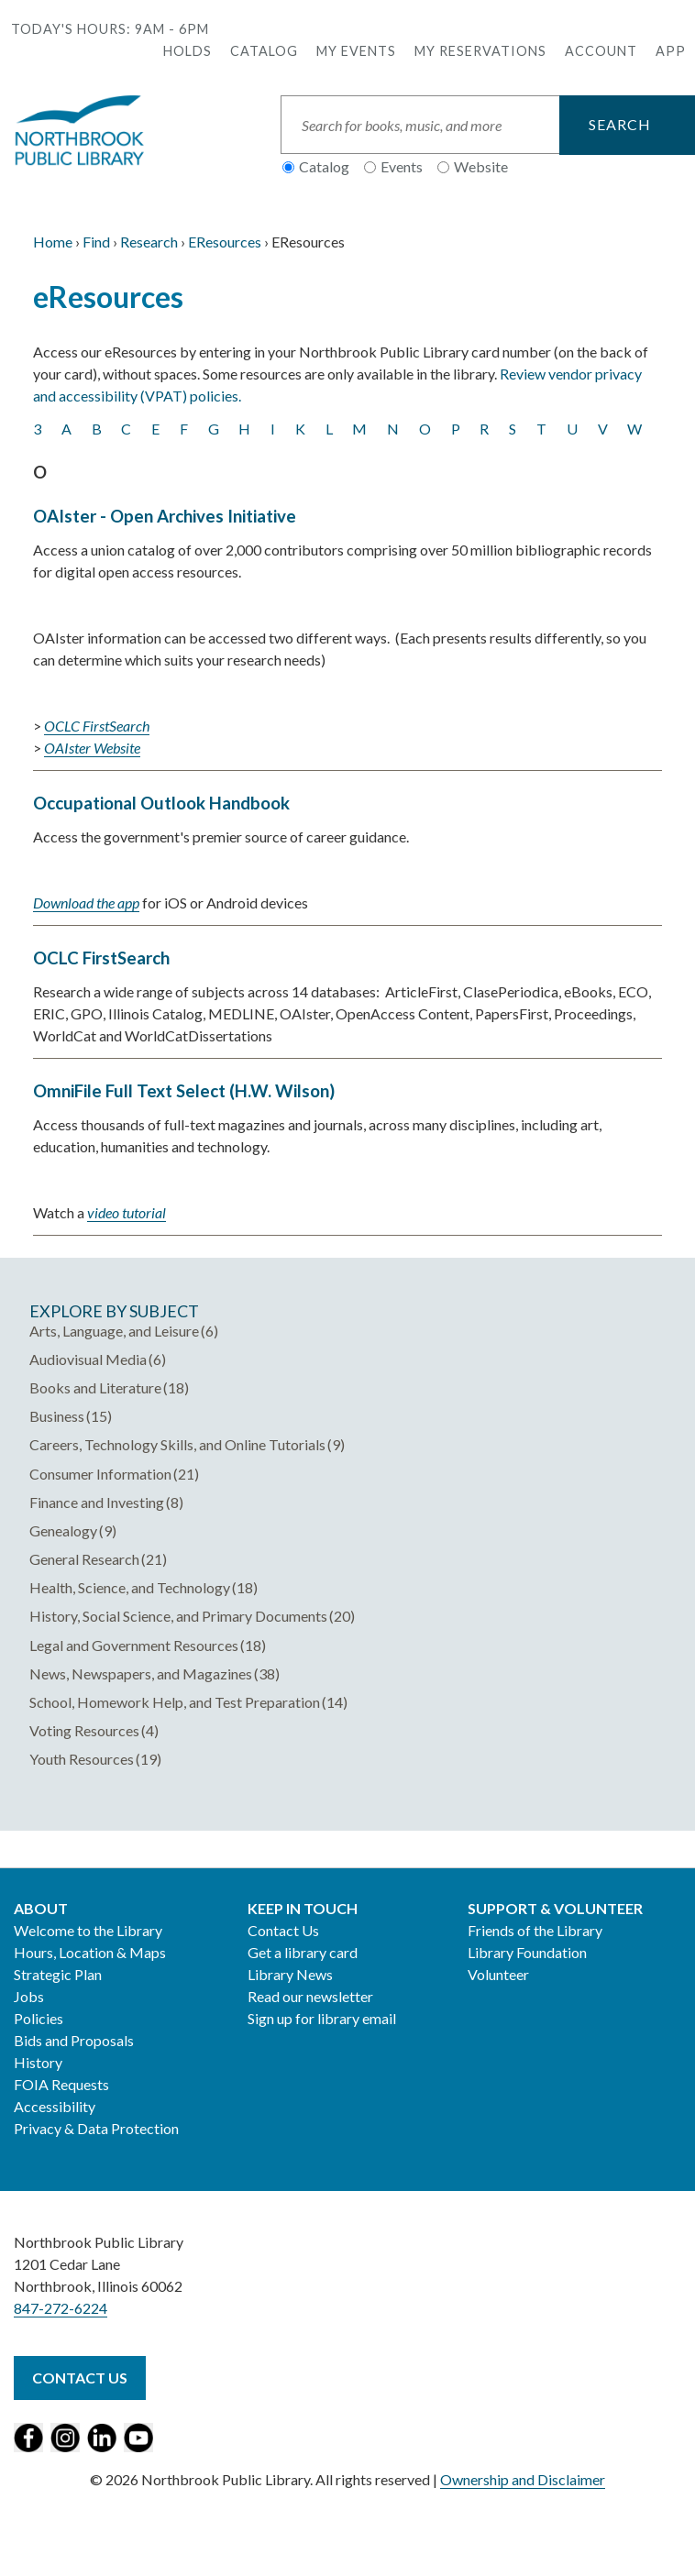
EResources (224, 241)
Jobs (29, 1996)
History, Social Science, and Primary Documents (178, 1615)
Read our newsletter (310, 1996)
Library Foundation (527, 1952)
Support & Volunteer (555, 1908)
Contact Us (283, 1930)
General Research (84, 1559)
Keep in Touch (303, 1908)
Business (56, 1416)
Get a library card (303, 1952)
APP (671, 51)
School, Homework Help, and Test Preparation (174, 1702)
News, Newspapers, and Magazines (140, 1673)
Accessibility (54, 2106)
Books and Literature (95, 1387)
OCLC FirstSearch (101, 958)
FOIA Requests (61, 2084)
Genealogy (63, 1530)
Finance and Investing (96, 1502)
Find (96, 241)
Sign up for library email (322, 2018)
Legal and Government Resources (133, 1645)
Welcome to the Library (88, 1930)
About (41, 1908)
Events (402, 166)
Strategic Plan (58, 1974)
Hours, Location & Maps (90, 1952)
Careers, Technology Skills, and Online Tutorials (177, 1444)
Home (52, 241)
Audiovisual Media (88, 1359)
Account (601, 51)
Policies (38, 2018)
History (38, 2062)
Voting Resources (84, 1730)
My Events (356, 51)
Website (481, 166)
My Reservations (480, 51)
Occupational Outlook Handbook (161, 803)
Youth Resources (81, 1758)
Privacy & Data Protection (96, 2128)
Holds (187, 51)
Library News (290, 1974)
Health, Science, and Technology (129, 1587)
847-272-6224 (60, 2308)
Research (149, 241)
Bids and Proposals (74, 2040)
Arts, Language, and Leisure (114, 1330)
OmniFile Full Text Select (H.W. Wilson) (184, 1091)
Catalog (264, 51)
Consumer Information (100, 1473)
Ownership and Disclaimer (522, 2479)
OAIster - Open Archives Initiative (164, 516)
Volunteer (498, 1974)
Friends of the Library (535, 1930)
